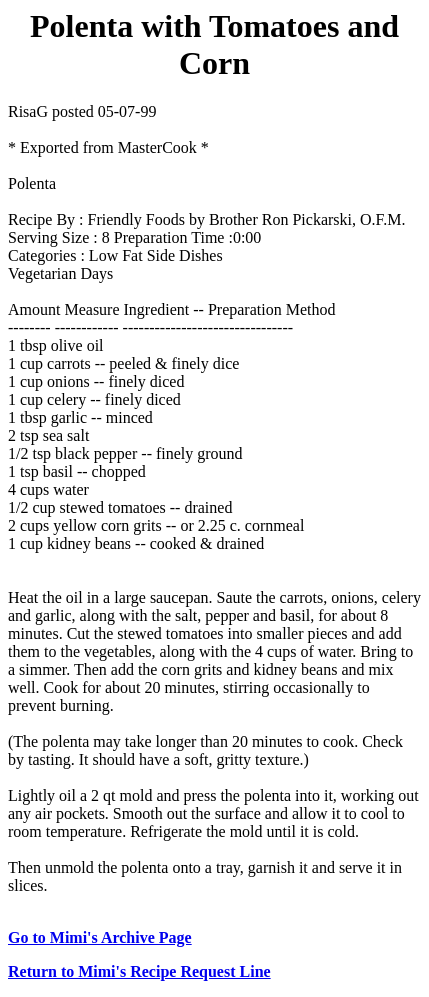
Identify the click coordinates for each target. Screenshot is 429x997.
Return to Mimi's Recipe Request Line (139, 971)
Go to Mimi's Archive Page (100, 937)
